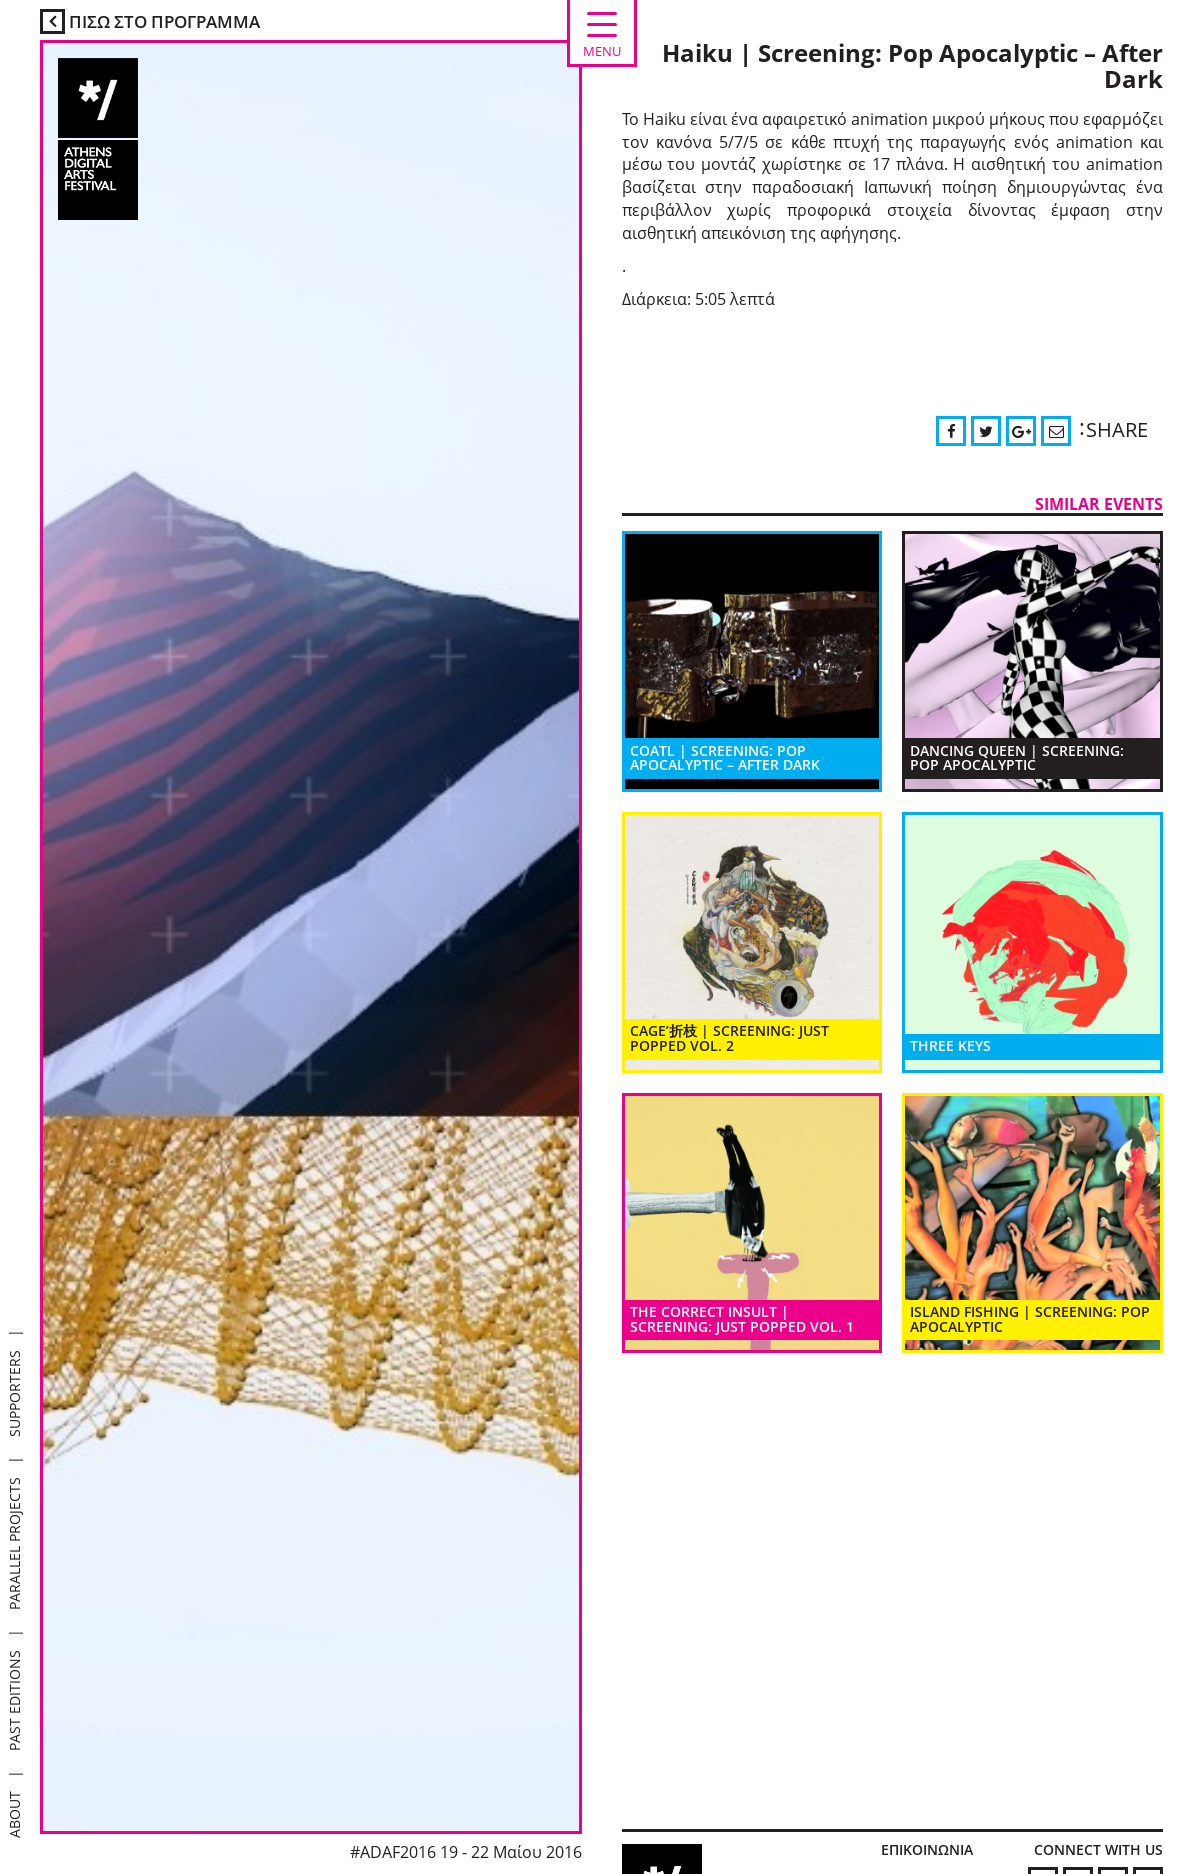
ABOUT (14, 1814)
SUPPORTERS (14, 1393)
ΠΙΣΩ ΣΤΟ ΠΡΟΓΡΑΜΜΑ (150, 21)
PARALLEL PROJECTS (14, 1543)
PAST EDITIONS (14, 1700)
